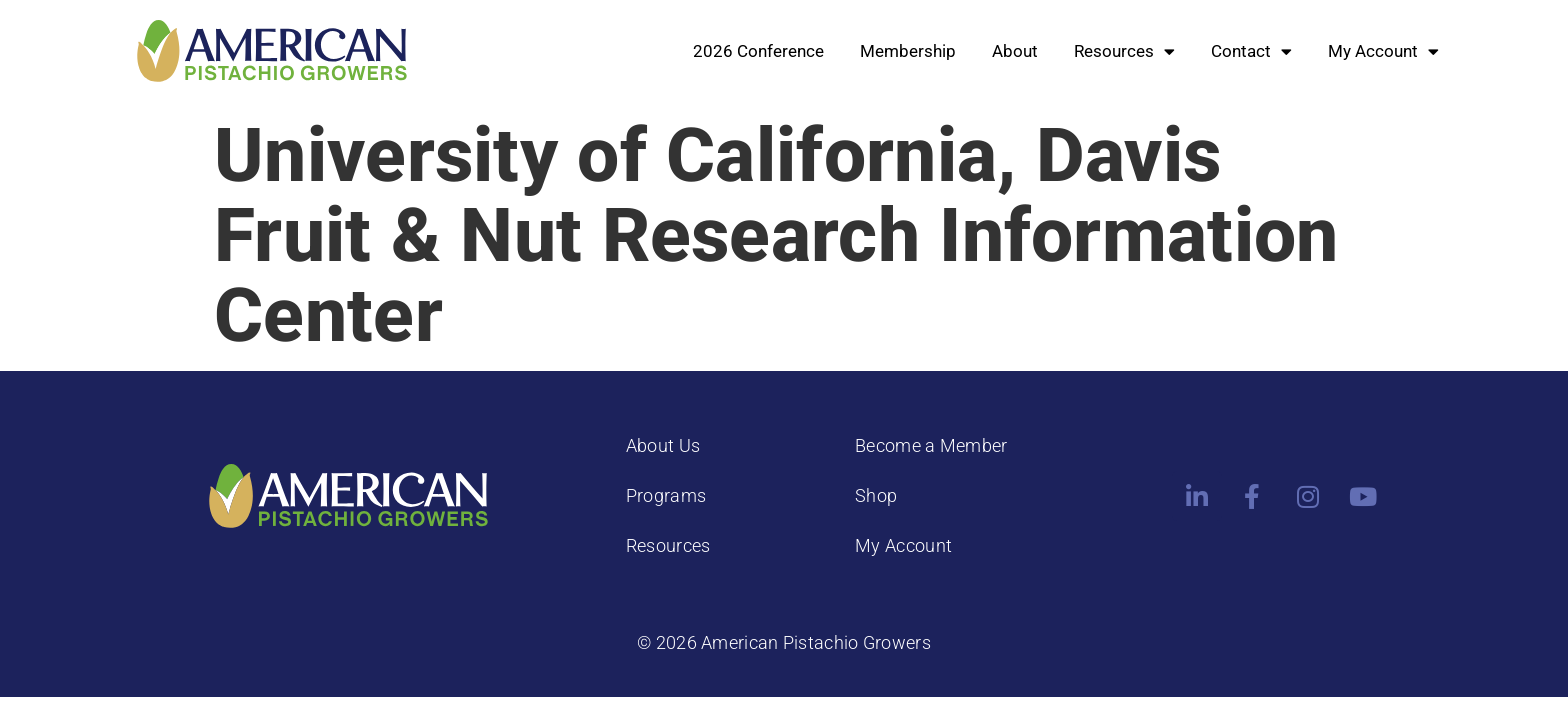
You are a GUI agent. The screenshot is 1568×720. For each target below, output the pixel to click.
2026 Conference (758, 51)
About (1015, 51)
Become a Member (931, 445)
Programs (666, 495)
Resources (1124, 51)
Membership (908, 51)
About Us (663, 445)
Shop (876, 495)
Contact (1251, 51)
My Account (1383, 51)
